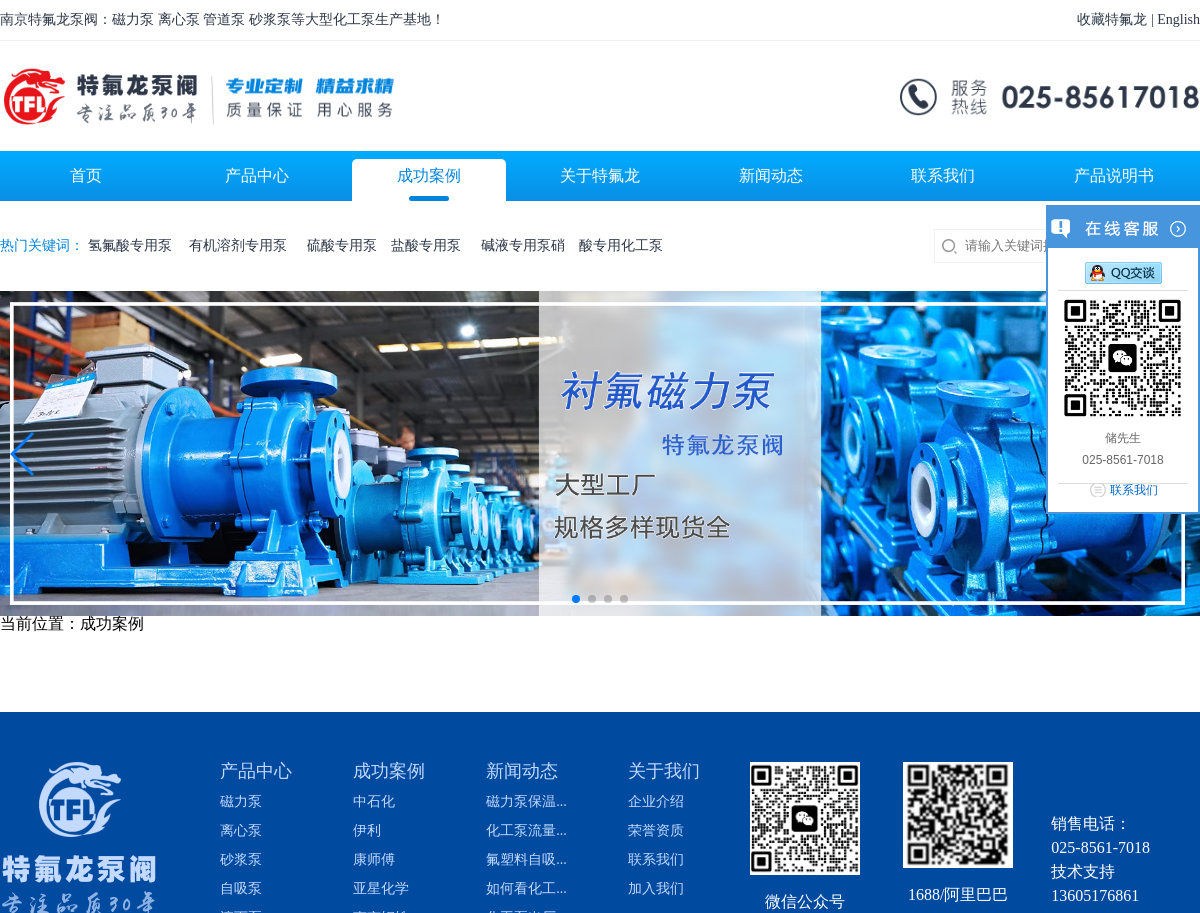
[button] (23, 454)
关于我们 (664, 771)
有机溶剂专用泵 (241, 245)
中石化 (374, 802)
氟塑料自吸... (526, 860)
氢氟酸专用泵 (132, 245)
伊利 (367, 831)
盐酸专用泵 (429, 245)
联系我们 (656, 860)
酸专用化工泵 (621, 245)
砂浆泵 (241, 860)
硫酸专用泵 (342, 245)
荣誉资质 (656, 831)
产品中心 (256, 771)
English (1178, 19)
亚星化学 (381, 889)
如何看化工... (526, 889)
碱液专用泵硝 (523, 245)
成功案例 (389, 771)
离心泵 (241, 831)
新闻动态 (522, 771)
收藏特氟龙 (1112, 19)
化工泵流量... (526, 831)
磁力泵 (241, 802)
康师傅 (374, 860)
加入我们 (656, 889)
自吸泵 (241, 889)
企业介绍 (656, 802)
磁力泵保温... (526, 802)
